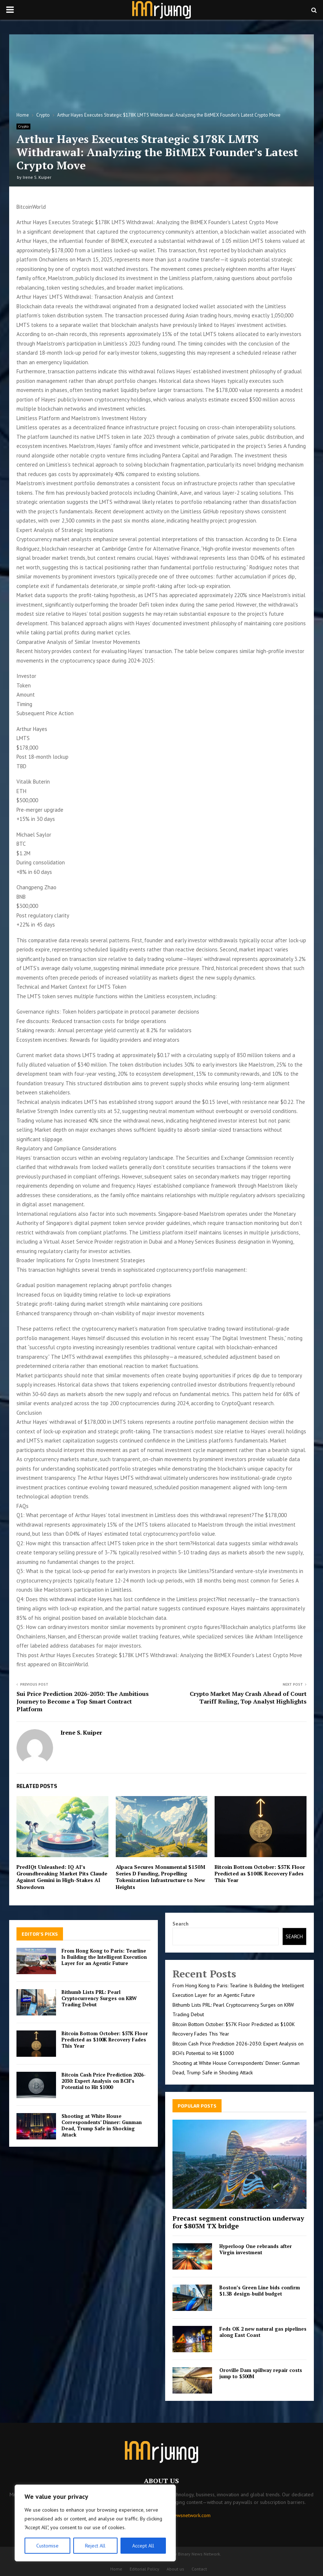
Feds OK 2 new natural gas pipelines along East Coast (263, 2332)
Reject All (95, 2545)
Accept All (143, 2545)
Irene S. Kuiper (37, 177)
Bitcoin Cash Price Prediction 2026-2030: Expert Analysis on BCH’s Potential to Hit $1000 (104, 2080)
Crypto (23, 126)
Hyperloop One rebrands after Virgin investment (255, 2249)
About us (175, 2569)
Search (180, 1923)
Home (116, 2569)
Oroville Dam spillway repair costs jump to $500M (260, 2373)
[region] (95, 2523)
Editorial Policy (144, 2569)
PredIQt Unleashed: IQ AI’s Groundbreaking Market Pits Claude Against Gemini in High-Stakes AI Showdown (61, 1876)
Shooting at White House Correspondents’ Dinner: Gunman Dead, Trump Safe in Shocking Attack (102, 2125)
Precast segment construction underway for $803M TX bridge (238, 2222)
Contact (199, 2569)
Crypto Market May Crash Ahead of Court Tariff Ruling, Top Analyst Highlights (248, 1697)
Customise (47, 2545)
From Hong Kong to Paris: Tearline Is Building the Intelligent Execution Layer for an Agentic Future (104, 1956)
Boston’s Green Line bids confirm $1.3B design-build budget (259, 2290)
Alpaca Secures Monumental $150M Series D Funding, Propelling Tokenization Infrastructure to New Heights (160, 1876)
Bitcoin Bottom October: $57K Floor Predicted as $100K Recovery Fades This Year (260, 1873)
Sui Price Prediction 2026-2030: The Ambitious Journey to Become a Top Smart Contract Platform (82, 1701)
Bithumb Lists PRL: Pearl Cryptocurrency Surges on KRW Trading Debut (99, 1998)
